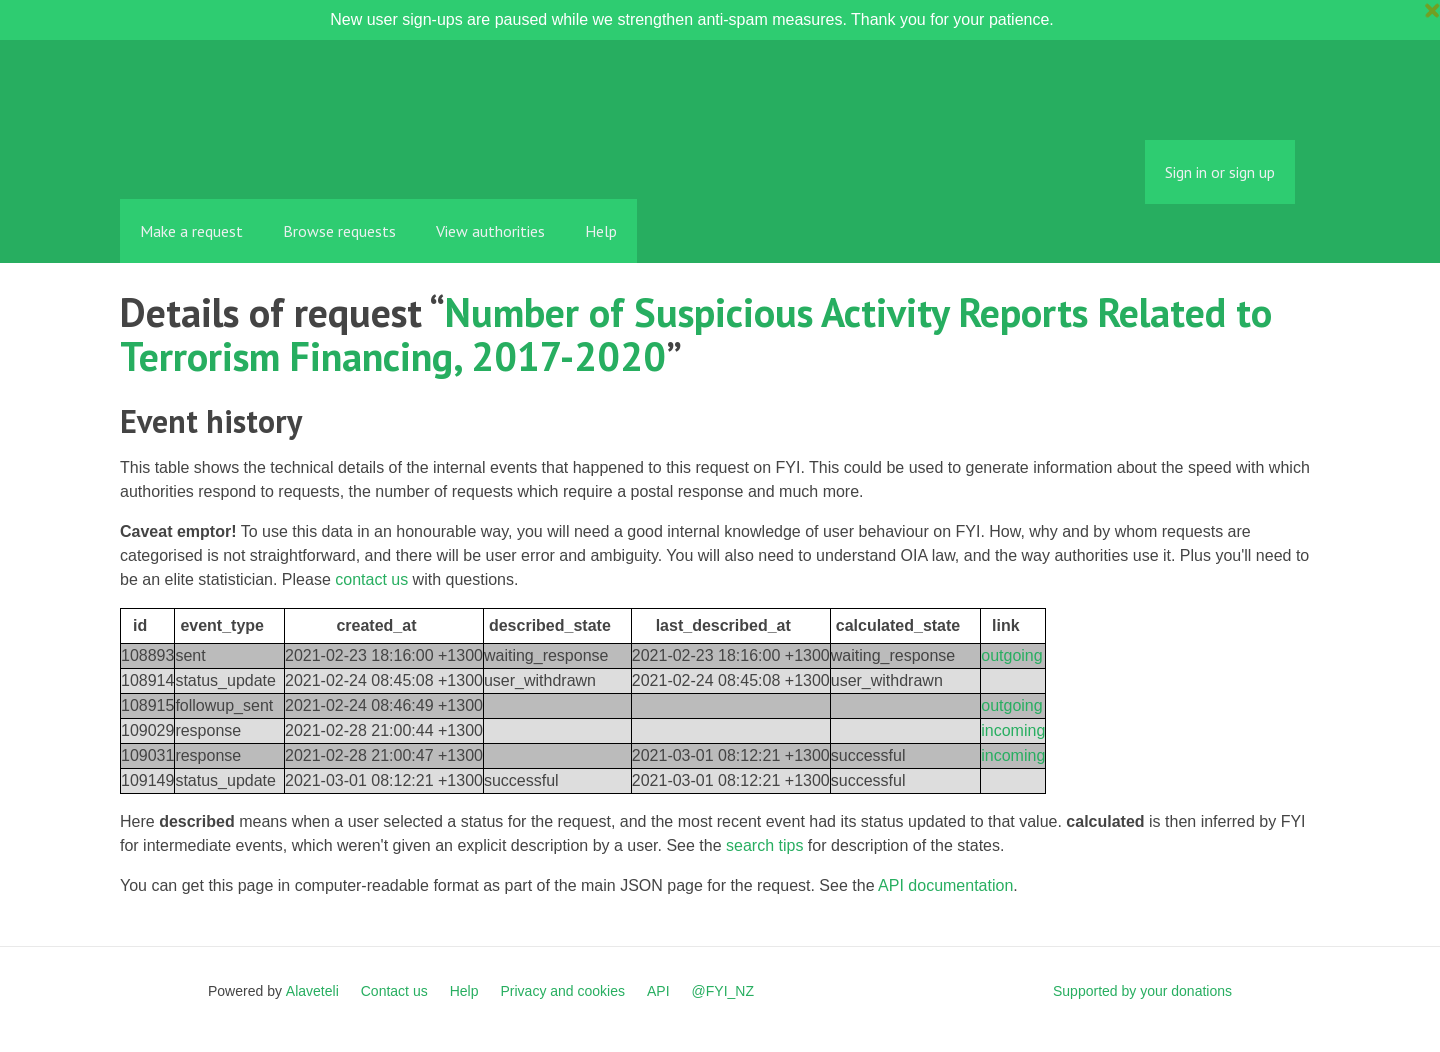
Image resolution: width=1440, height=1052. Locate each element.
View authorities (490, 231)
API (658, 991)
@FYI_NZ (723, 991)
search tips (764, 845)
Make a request (191, 231)
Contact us (394, 991)
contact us (371, 579)
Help (601, 231)
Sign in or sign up (1220, 172)
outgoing (1011, 655)
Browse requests (339, 231)
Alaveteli (312, 991)
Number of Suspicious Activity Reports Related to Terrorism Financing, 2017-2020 (696, 334)
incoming (1013, 730)
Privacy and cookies (562, 991)
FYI (235, 154)
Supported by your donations (1142, 991)
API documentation (945, 885)
